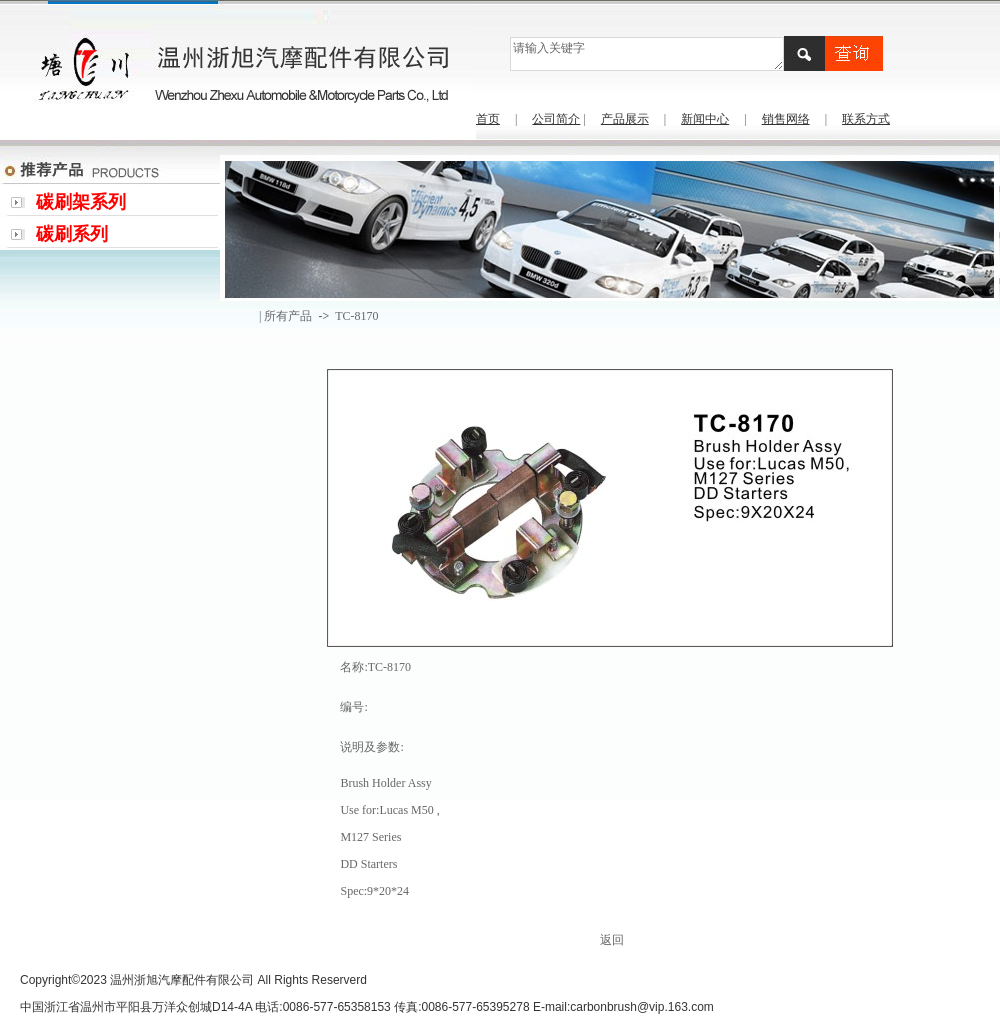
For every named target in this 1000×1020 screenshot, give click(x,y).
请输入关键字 (646, 54)
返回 (612, 940)
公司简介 (556, 119)
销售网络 (786, 119)
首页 (488, 119)
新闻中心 (705, 119)
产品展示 (625, 119)
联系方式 (866, 119)
